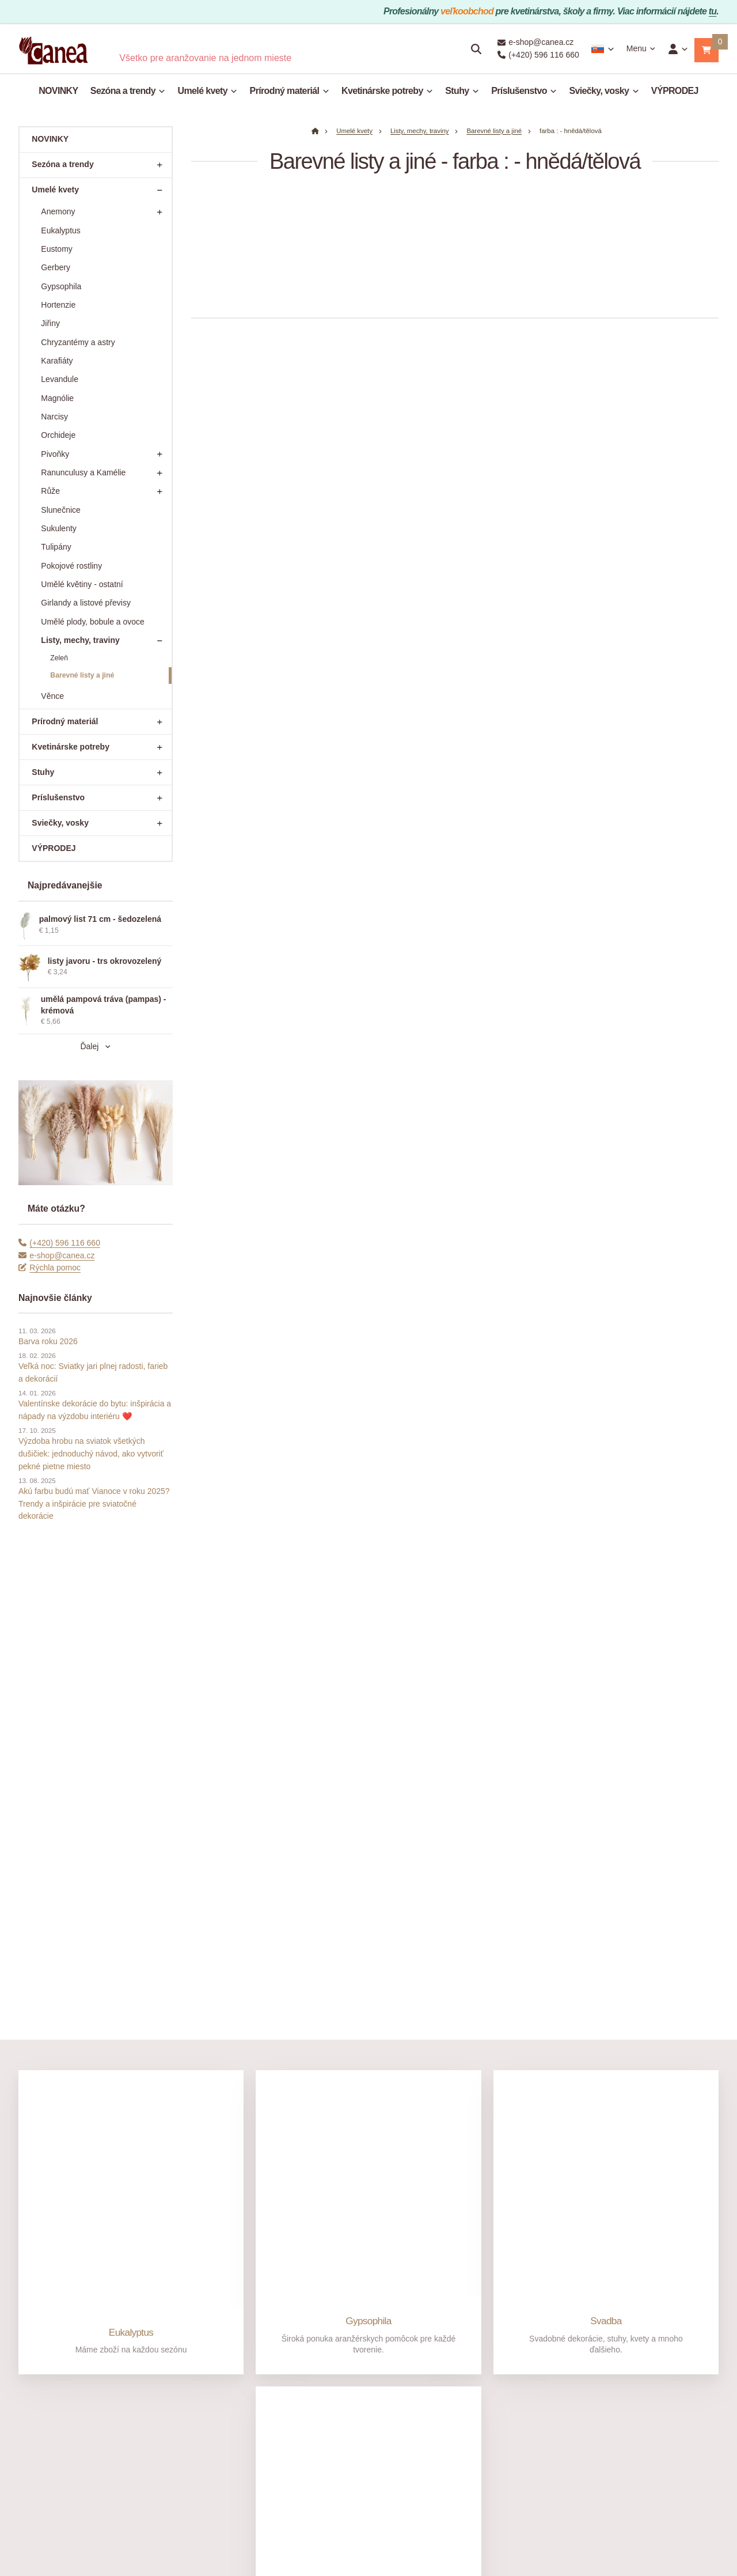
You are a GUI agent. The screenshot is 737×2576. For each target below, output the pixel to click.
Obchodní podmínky (309, 2354)
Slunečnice (61, 510)
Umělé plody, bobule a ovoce (93, 621)
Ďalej (95, 1046)
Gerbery (55, 267)
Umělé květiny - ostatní (82, 584)
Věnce (52, 696)
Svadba (606, 1839)
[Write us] (536, 2469)
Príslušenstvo (524, 91)
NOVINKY (58, 91)
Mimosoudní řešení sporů (318, 2398)
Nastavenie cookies (418, 2540)
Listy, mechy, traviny (104, 640)
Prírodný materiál (289, 91)
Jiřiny (50, 323)
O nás (31, 2338)
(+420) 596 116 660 (59, 1242)
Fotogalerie (38, 2416)
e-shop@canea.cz (56, 1255)
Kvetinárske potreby (387, 91)
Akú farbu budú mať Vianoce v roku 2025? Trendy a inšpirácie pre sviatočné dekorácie (94, 1503)
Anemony (104, 212)
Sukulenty (58, 528)
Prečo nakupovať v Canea (65, 2354)
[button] (706, 50)
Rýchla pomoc (49, 1267)
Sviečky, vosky (604, 91)
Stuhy (462, 91)
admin (310, 2540)
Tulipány (56, 546)
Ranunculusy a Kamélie (104, 473)
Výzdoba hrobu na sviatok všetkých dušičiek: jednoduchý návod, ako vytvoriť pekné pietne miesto (91, 1453)
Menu (641, 48)
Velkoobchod (432, 2338)
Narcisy (54, 416)
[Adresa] (536, 2360)
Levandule (59, 379)
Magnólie (57, 398)
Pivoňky (104, 454)
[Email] (142, 2282)
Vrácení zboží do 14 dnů (189, 2438)
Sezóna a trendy (127, 91)
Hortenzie (58, 304)
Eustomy (56, 249)
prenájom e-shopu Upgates (494, 2540)
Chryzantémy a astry (78, 342)
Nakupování (300, 2338)
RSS (377, 2540)
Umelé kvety (208, 91)
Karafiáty (57, 360)
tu (713, 11)
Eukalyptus (60, 230)
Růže (104, 491)
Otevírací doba (44, 2385)
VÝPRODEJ (674, 91)
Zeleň (59, 658)
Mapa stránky (345, 2540)
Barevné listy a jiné (82, 675)
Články (30, 2400)
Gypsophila (61, 286)
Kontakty (34, 2369)
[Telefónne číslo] (27, 2282)
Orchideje (58, 435)
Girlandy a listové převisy (86, 602)
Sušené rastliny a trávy (368, 2167)
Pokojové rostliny (71, 565)
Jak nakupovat (180, 2338)
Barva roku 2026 (48, 1341)
